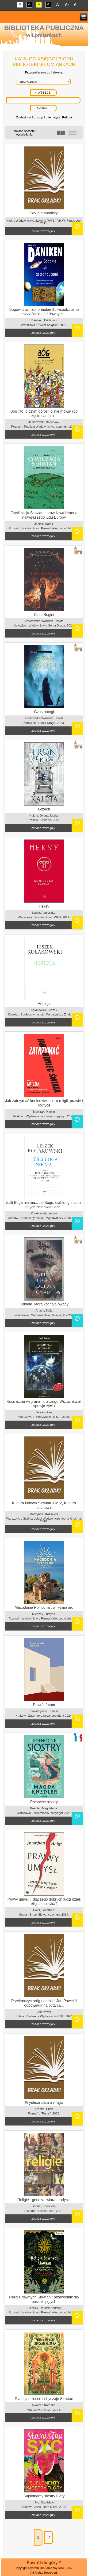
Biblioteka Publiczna (44, 27)
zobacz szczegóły (43, 231)
